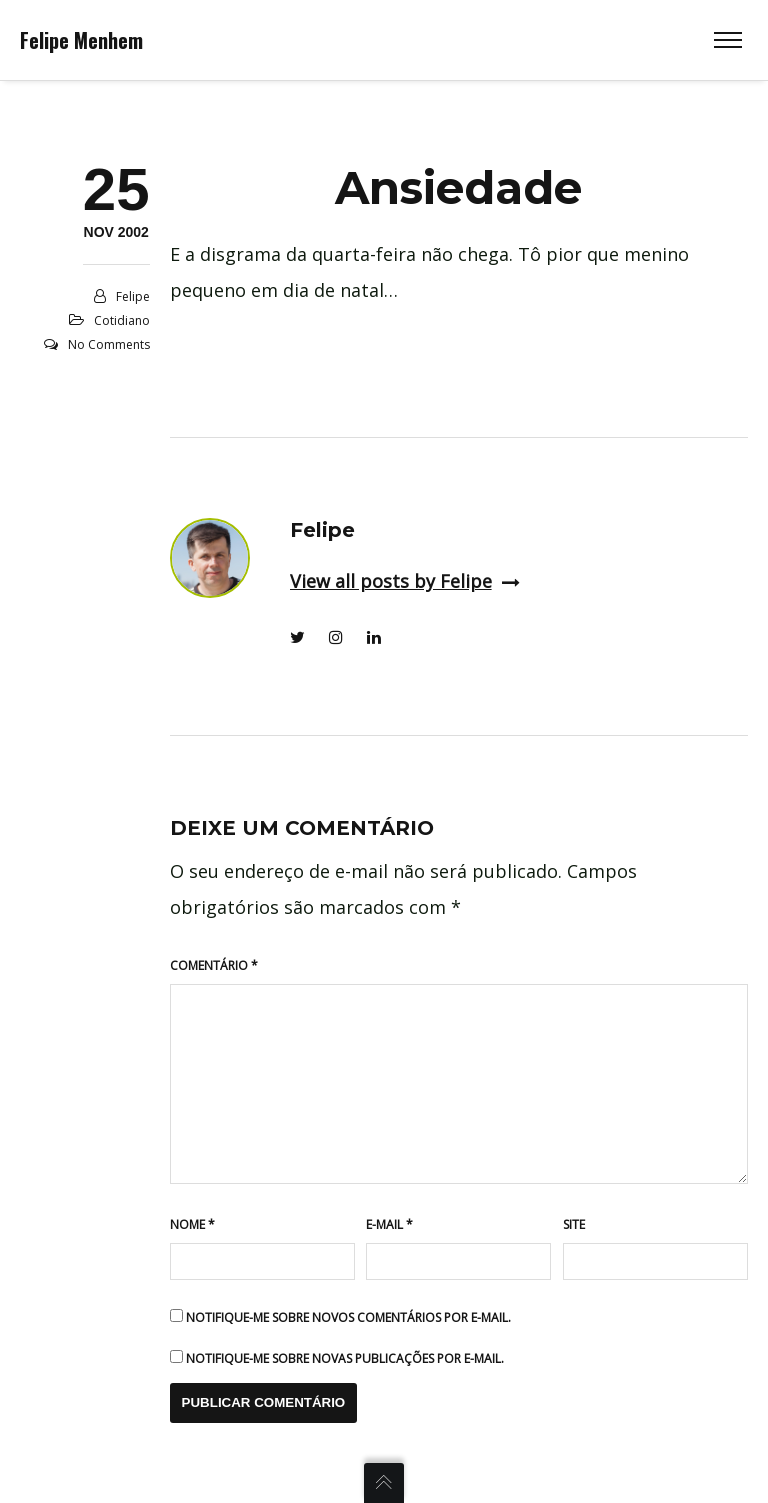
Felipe (133, 296)
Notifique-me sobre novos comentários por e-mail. (348, 1317)
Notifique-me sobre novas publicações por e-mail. (345, 1358)
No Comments (109, 344)
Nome (192, 1224)
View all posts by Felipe (405, 581)
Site (574, 1224)
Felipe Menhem (81, 40)
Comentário (214, 965)
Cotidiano (122, 320)
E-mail (389, 1224)
